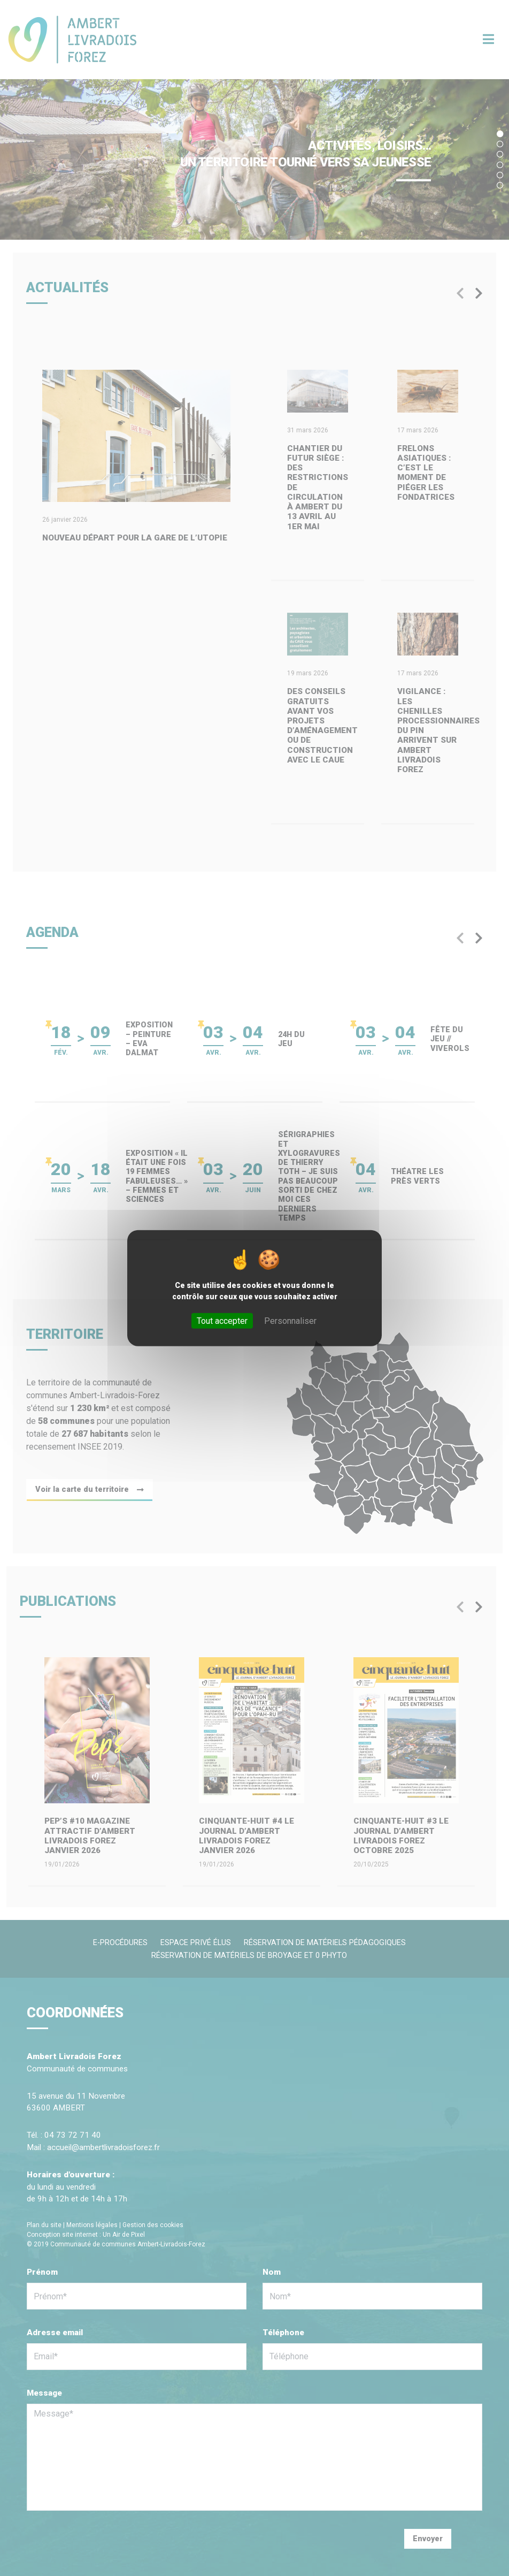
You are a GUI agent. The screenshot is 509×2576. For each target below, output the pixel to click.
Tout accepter (222, 1320)
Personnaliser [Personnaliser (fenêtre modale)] (290, 1320)
